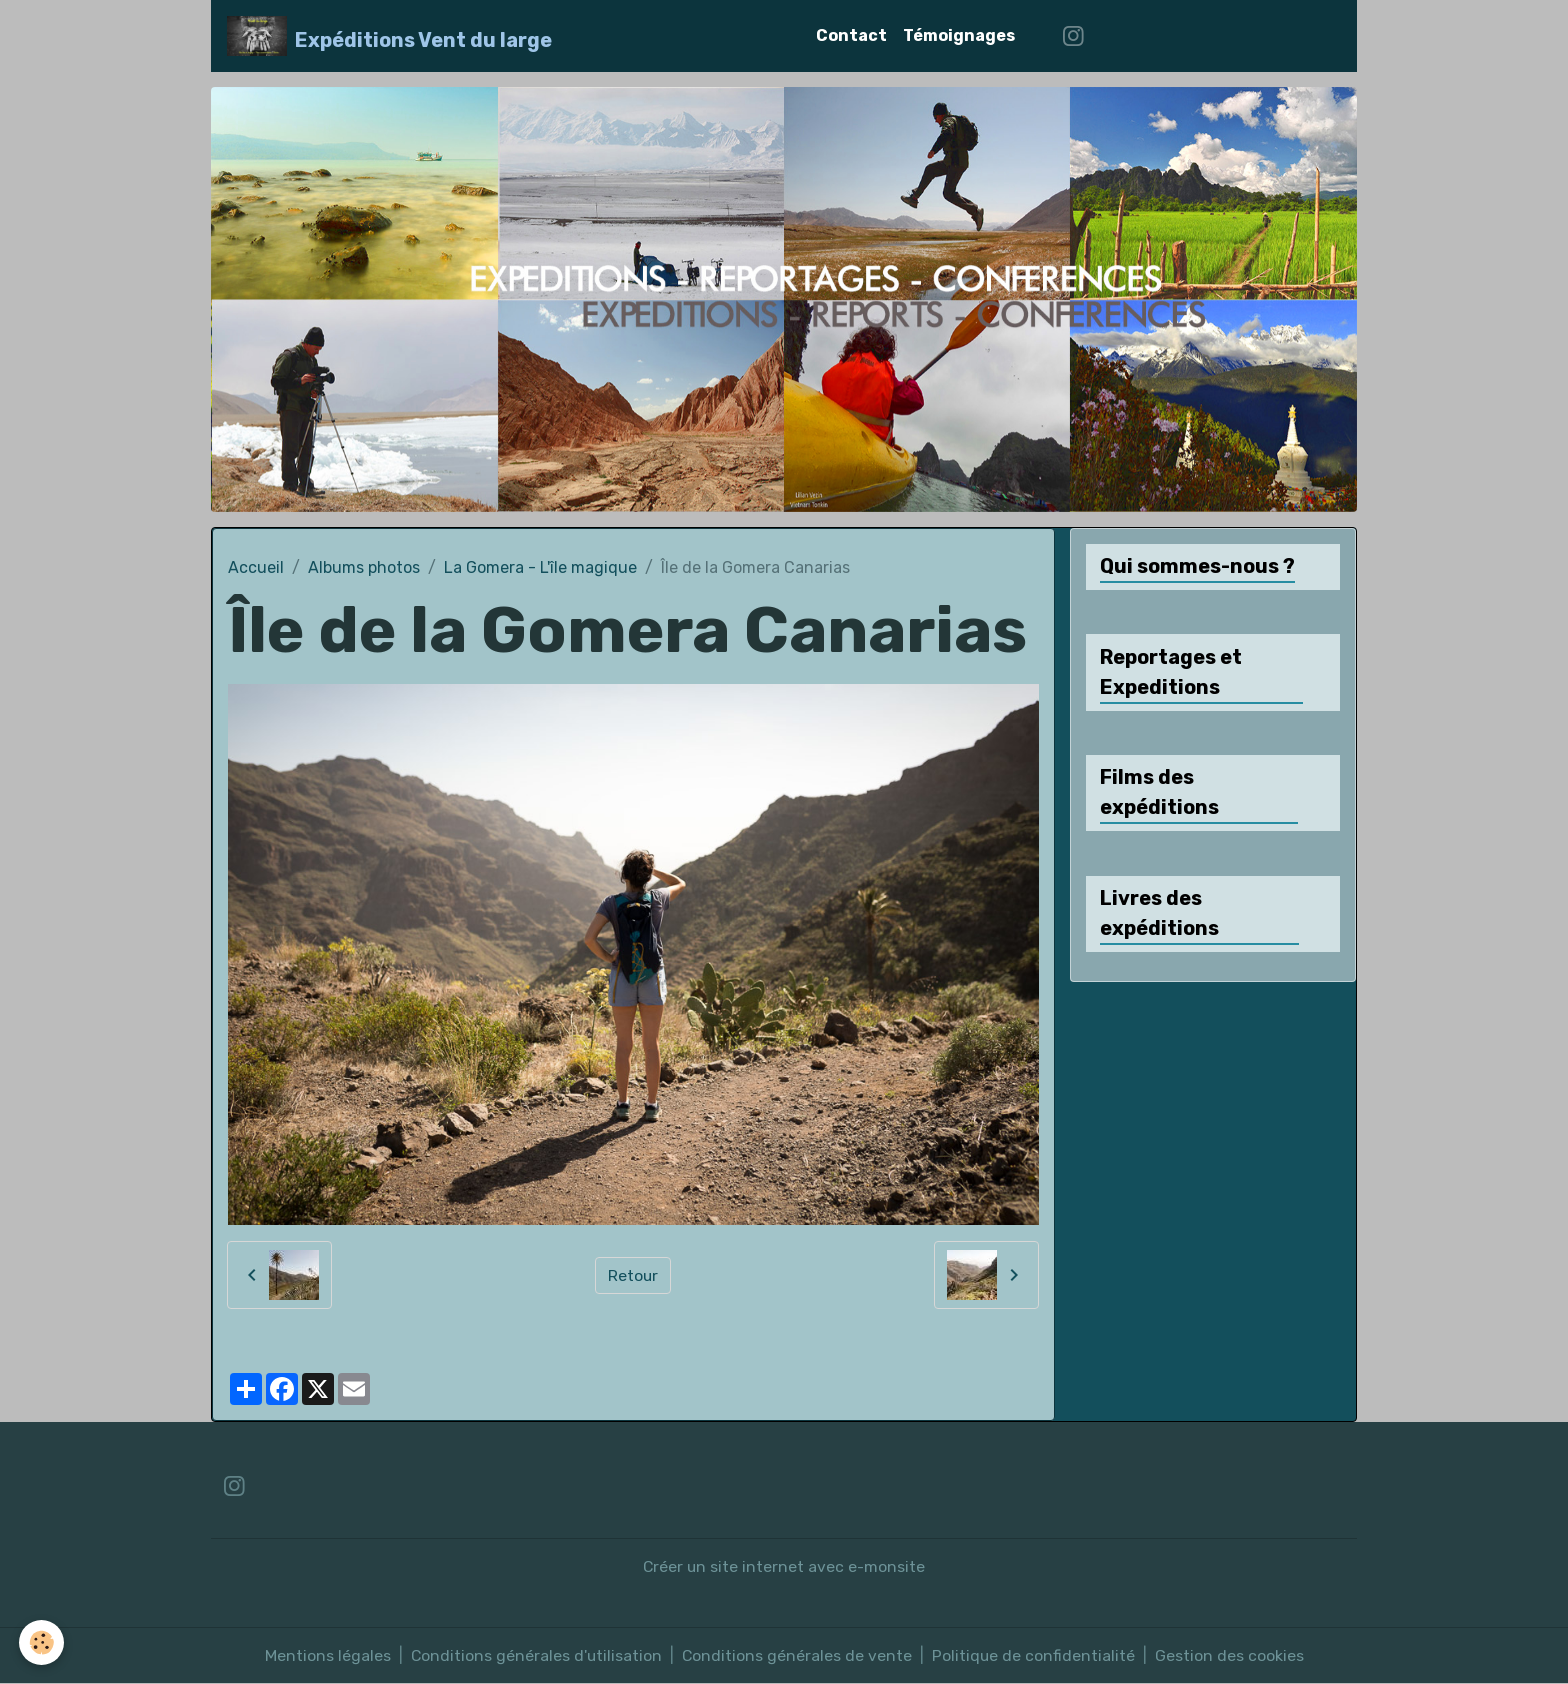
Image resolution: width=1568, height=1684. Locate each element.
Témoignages (959, 35)
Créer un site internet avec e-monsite (784, 1566)
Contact (851, 35)
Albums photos (364, 567)
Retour (633, 1274)
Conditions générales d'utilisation (535, 1655)
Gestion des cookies (1231, 1655)
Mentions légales (326, 1655)
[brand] (389, 36)
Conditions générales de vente (797, 1655)
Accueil (256, 567)
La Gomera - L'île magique (540, 567)
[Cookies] (42, 1642)
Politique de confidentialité (1035, 1655)
